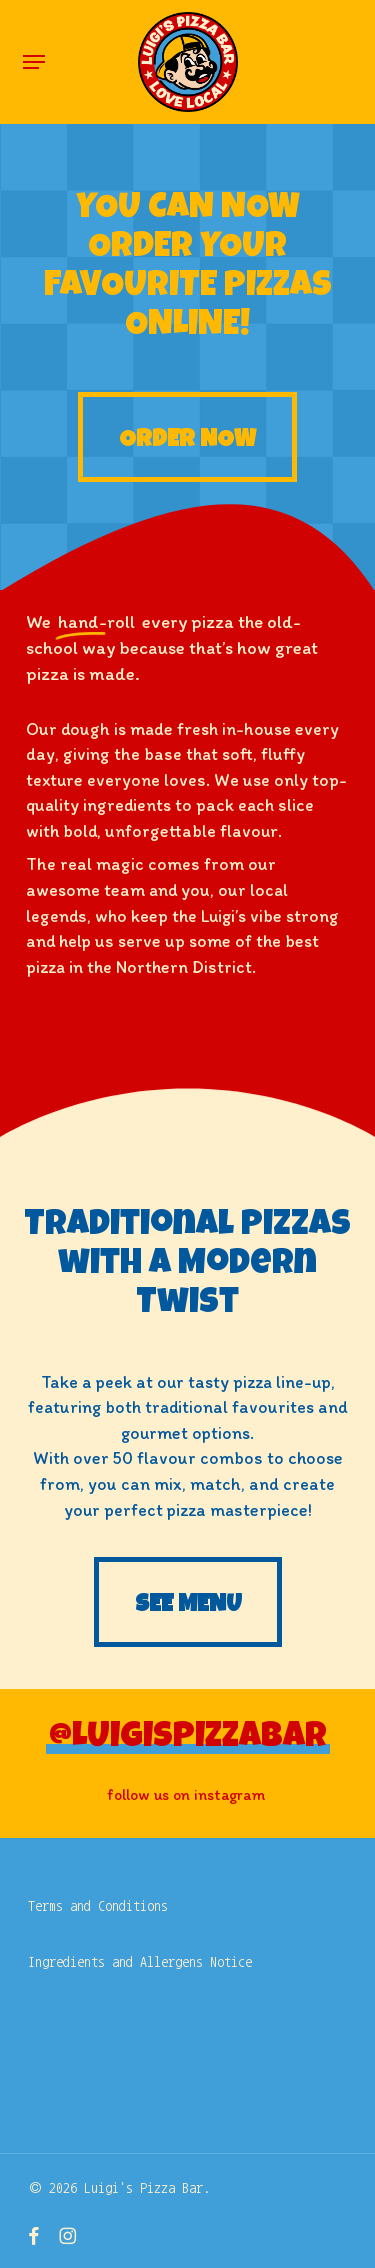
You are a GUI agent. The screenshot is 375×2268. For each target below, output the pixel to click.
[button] (34, 62)
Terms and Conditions (98, 1906)
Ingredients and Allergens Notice (140, 1962)
